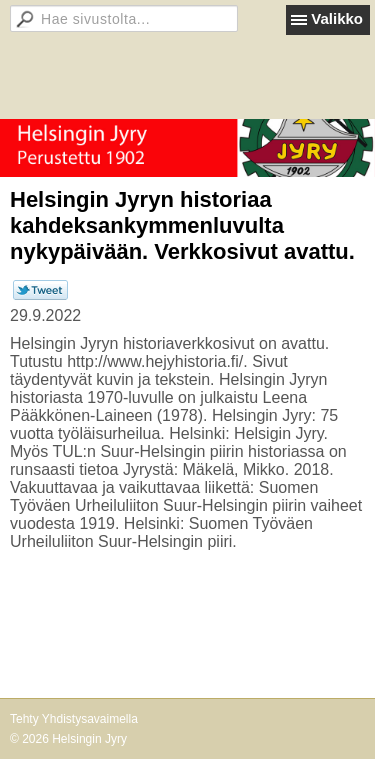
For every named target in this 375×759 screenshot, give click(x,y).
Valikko (337, 18)
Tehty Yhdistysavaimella (74, 719)
